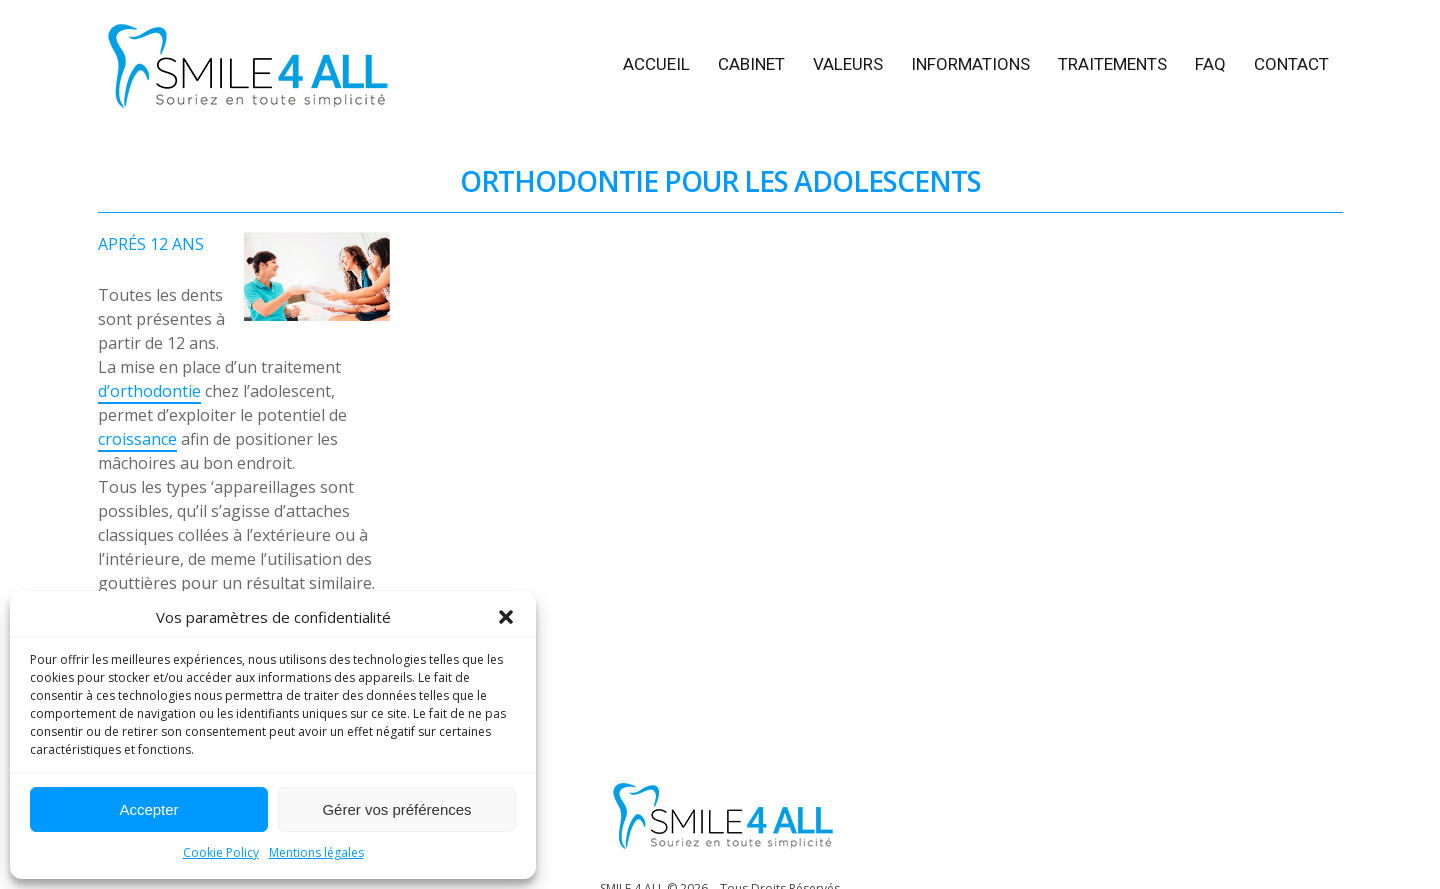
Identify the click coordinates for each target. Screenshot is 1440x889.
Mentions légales (316, 852)
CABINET (751, 64)
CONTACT (1291, 64)
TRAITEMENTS (1112, 64)
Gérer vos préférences (396, 809)
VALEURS (848, 64)
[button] (506, 617)
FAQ (1210, 64)
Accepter (148, 809)
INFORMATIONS (970, 64)
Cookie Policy (221, 852)
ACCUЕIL (656, 64)
